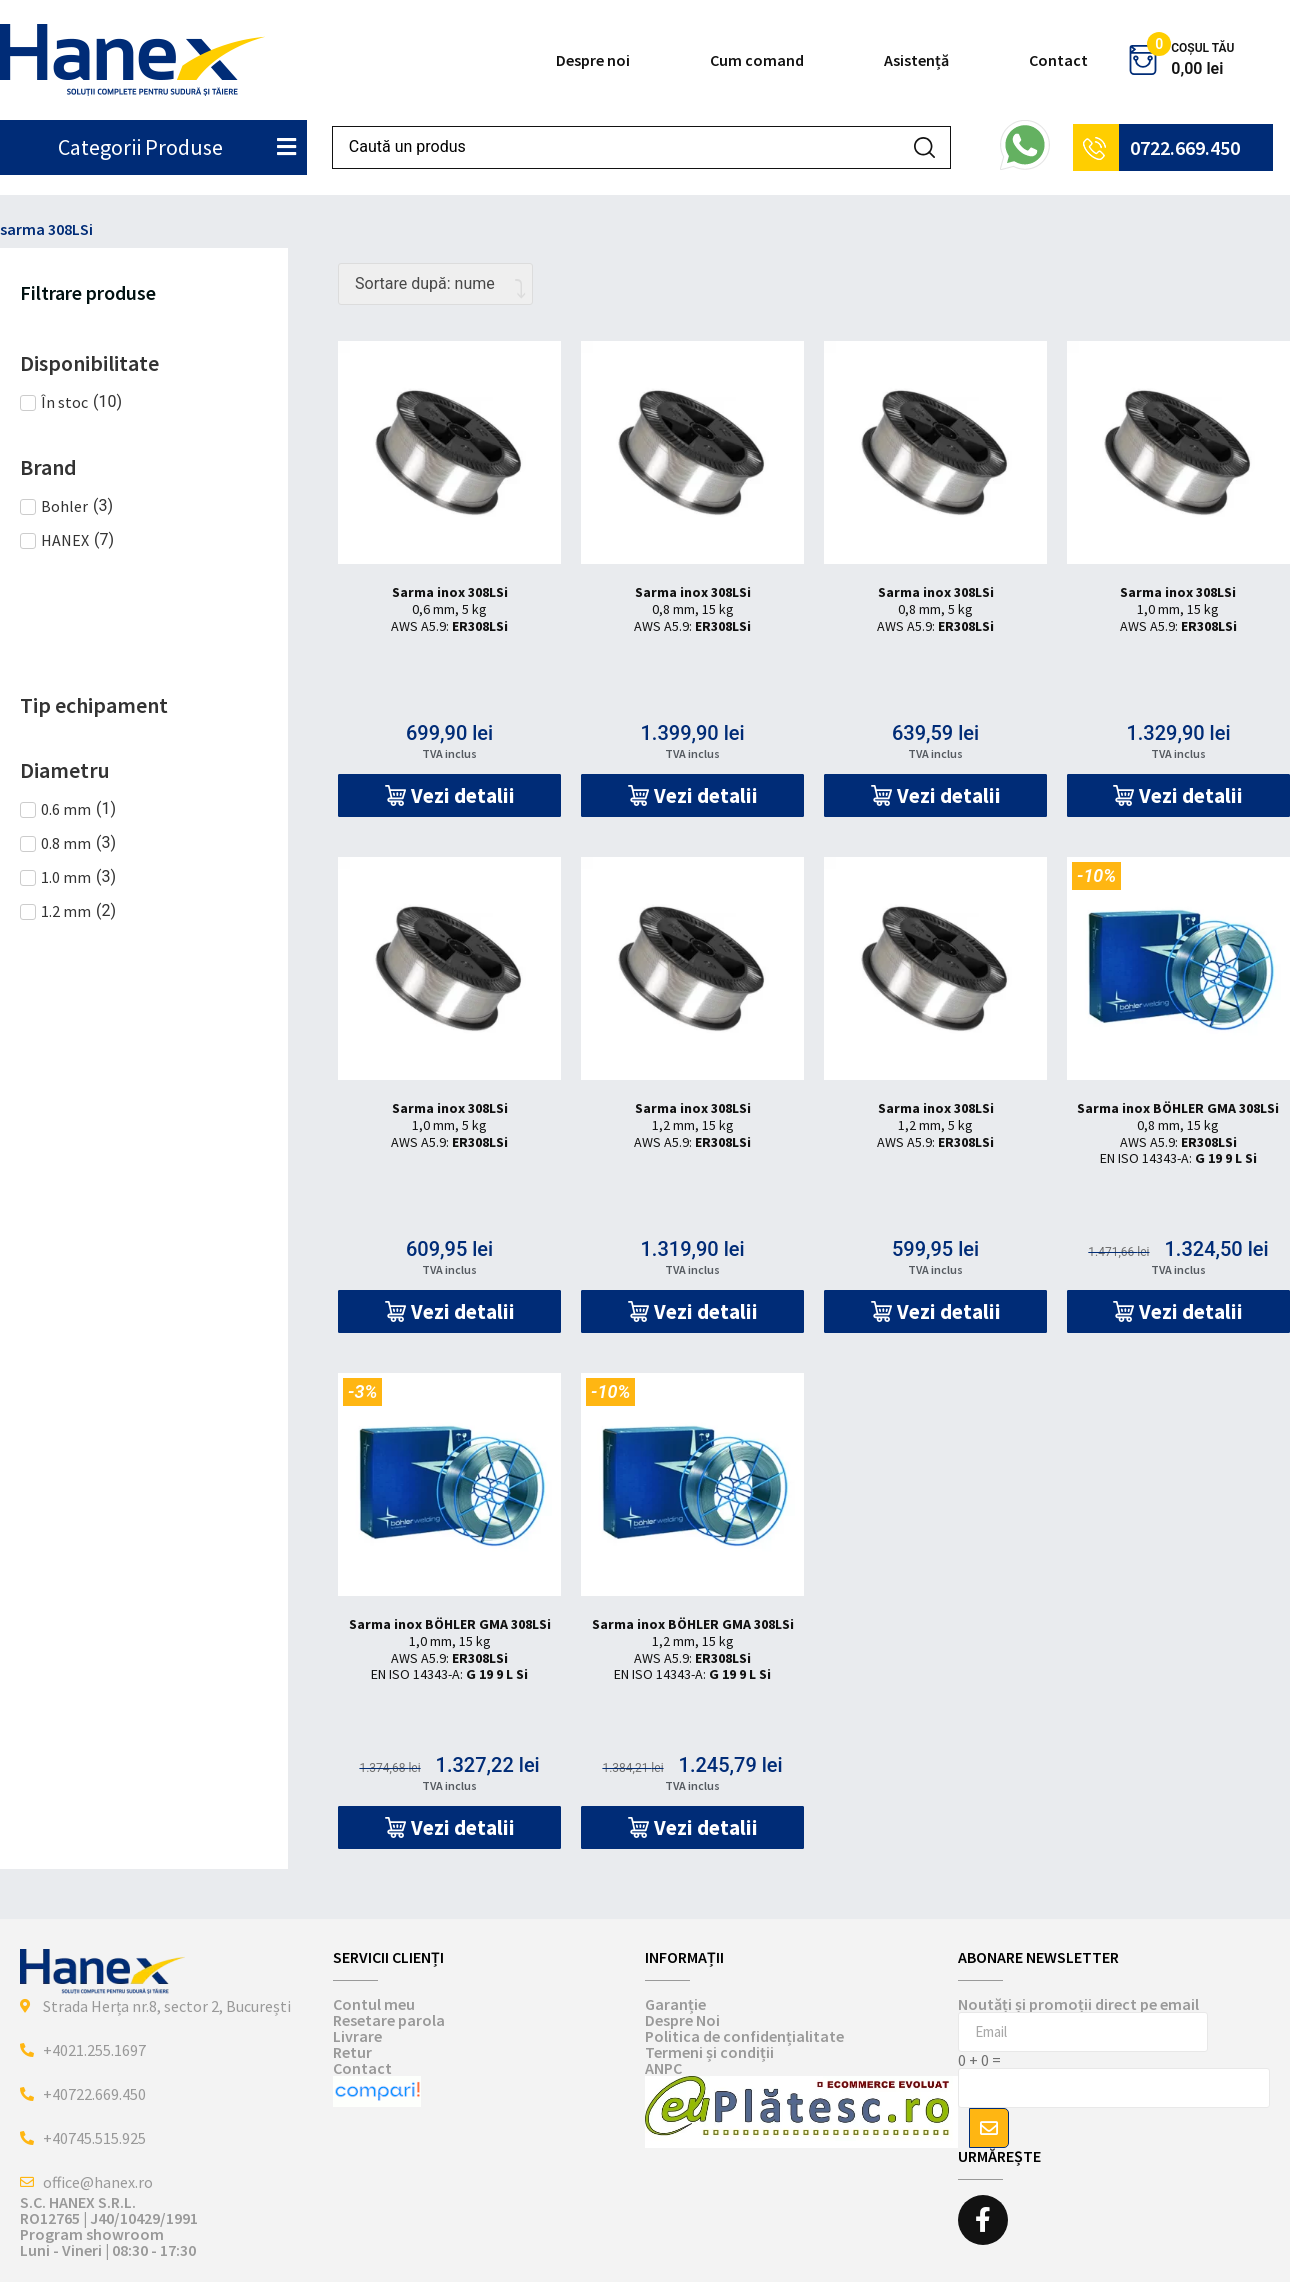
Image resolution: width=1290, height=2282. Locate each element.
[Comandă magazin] (435, 284)
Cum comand (757, 60)
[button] (449, 795)
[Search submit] (924, 147)
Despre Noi (682, 2020)
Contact (1058, 60)
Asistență (916, 60)
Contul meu (374, 2004)
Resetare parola (389, 2020)
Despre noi (593, 60)
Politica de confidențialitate (744, 2036)
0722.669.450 (1185, 147)
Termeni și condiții (709, 2052)
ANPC (663, 2068)
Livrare (357, 2036)
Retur (352, 2052)
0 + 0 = (979, 2060)
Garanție (675, 2004)
